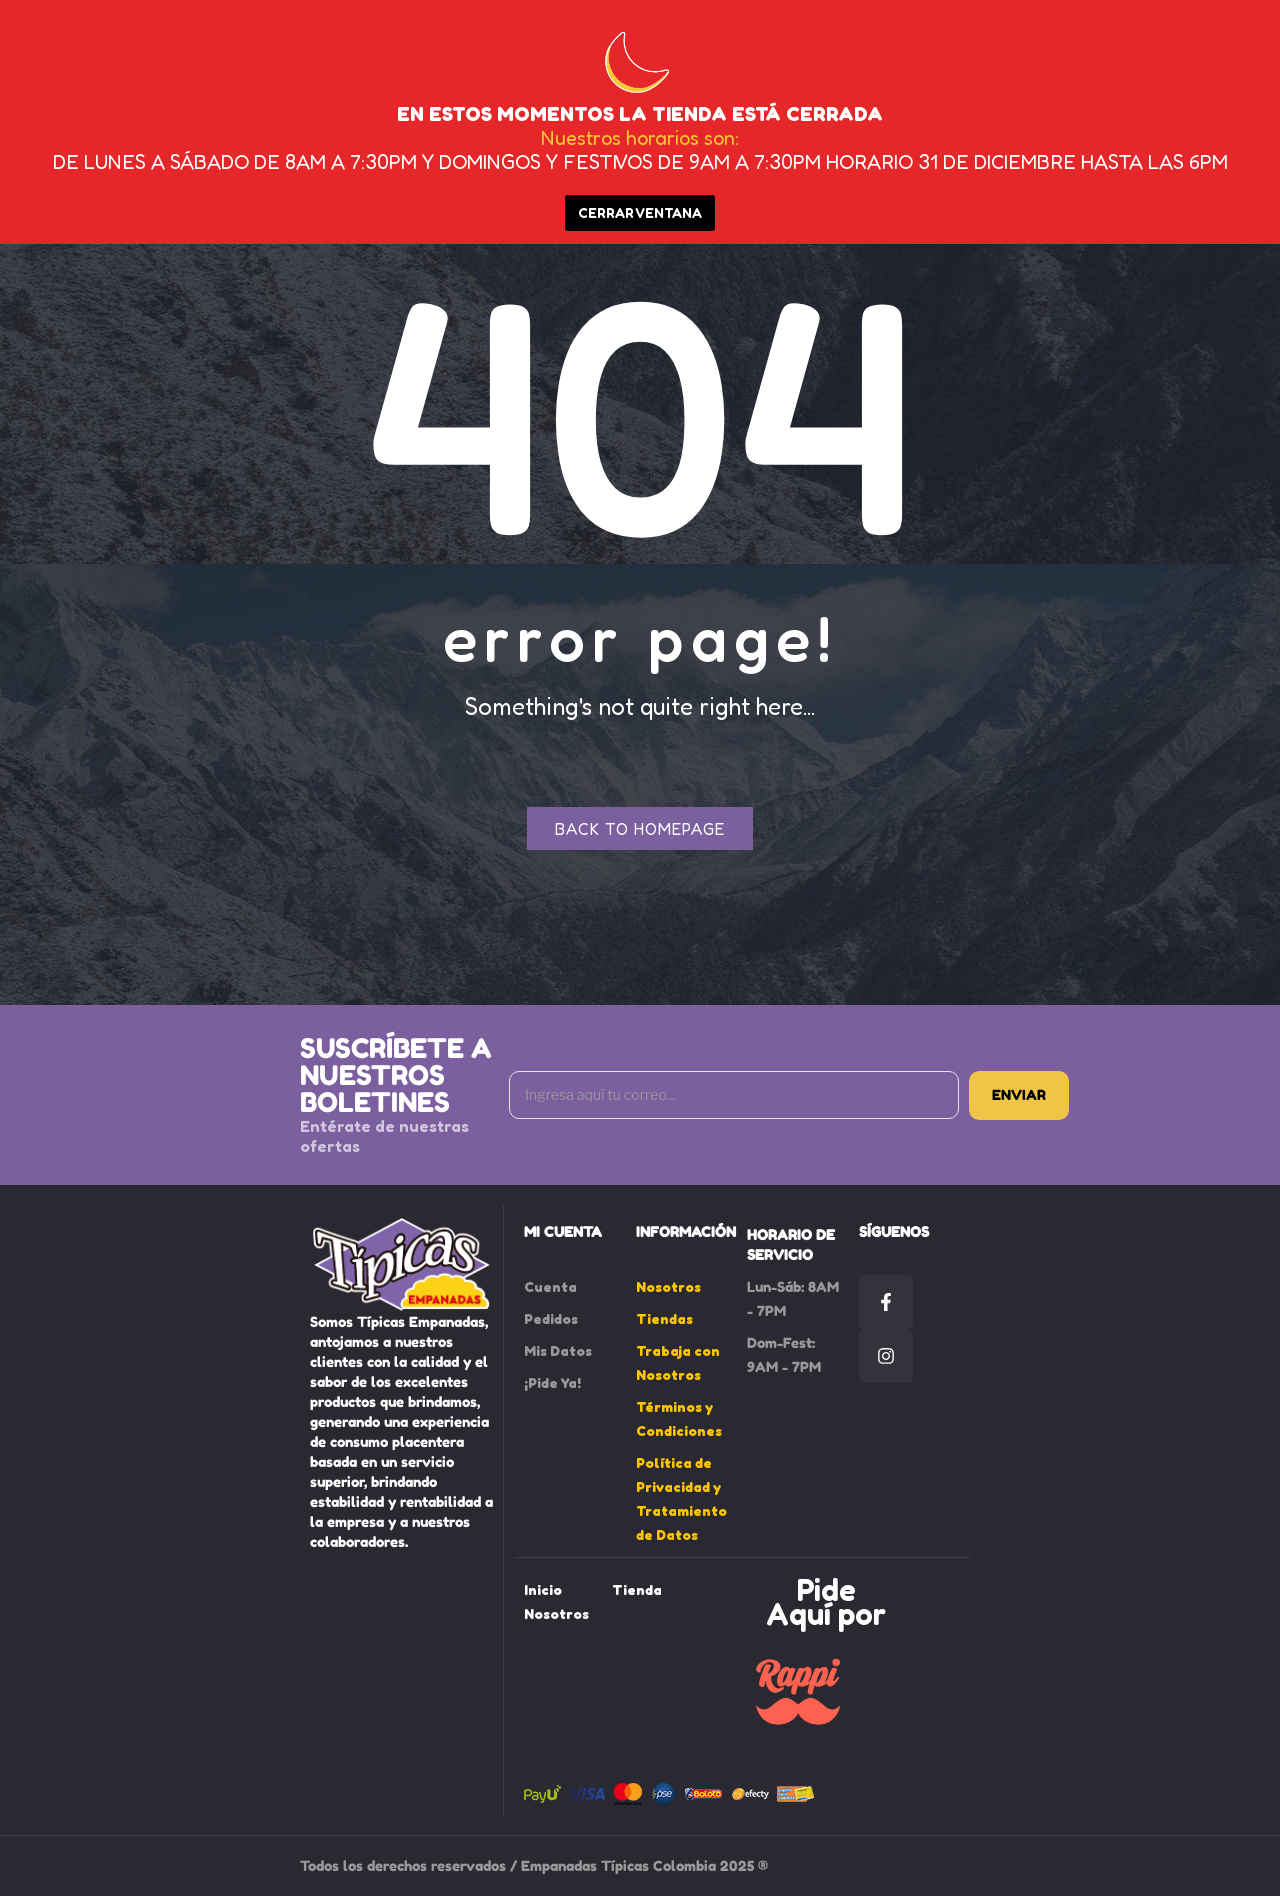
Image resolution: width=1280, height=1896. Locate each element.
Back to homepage (640, 829)
